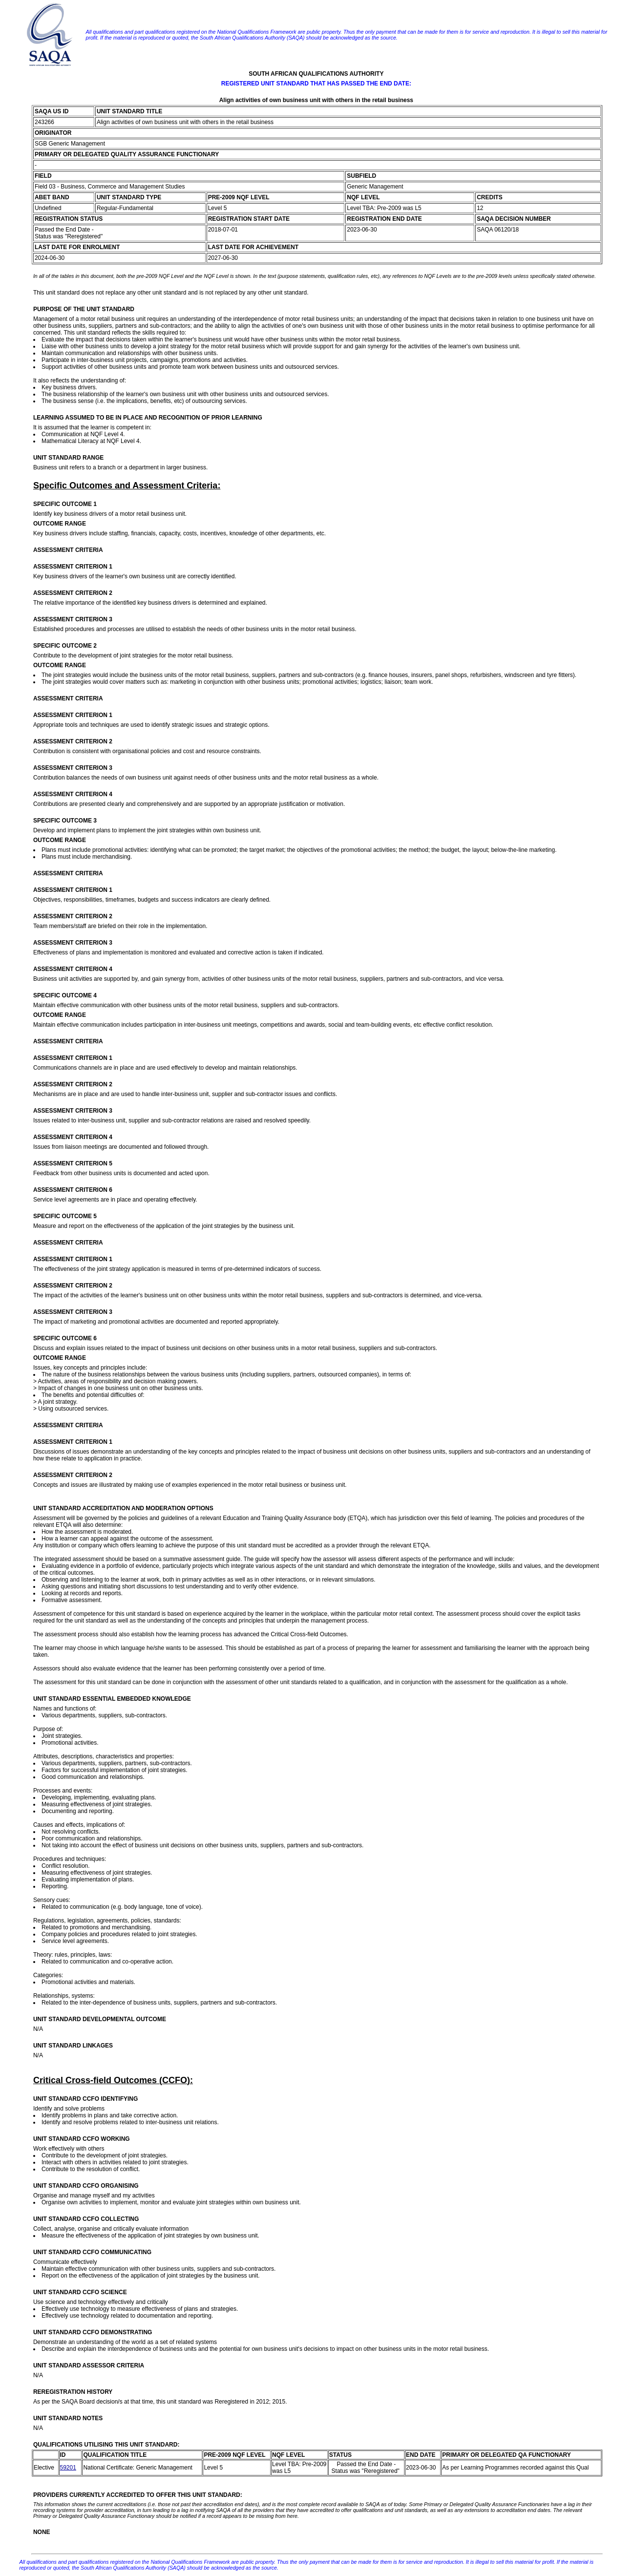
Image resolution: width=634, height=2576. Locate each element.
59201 (68, 2467)
